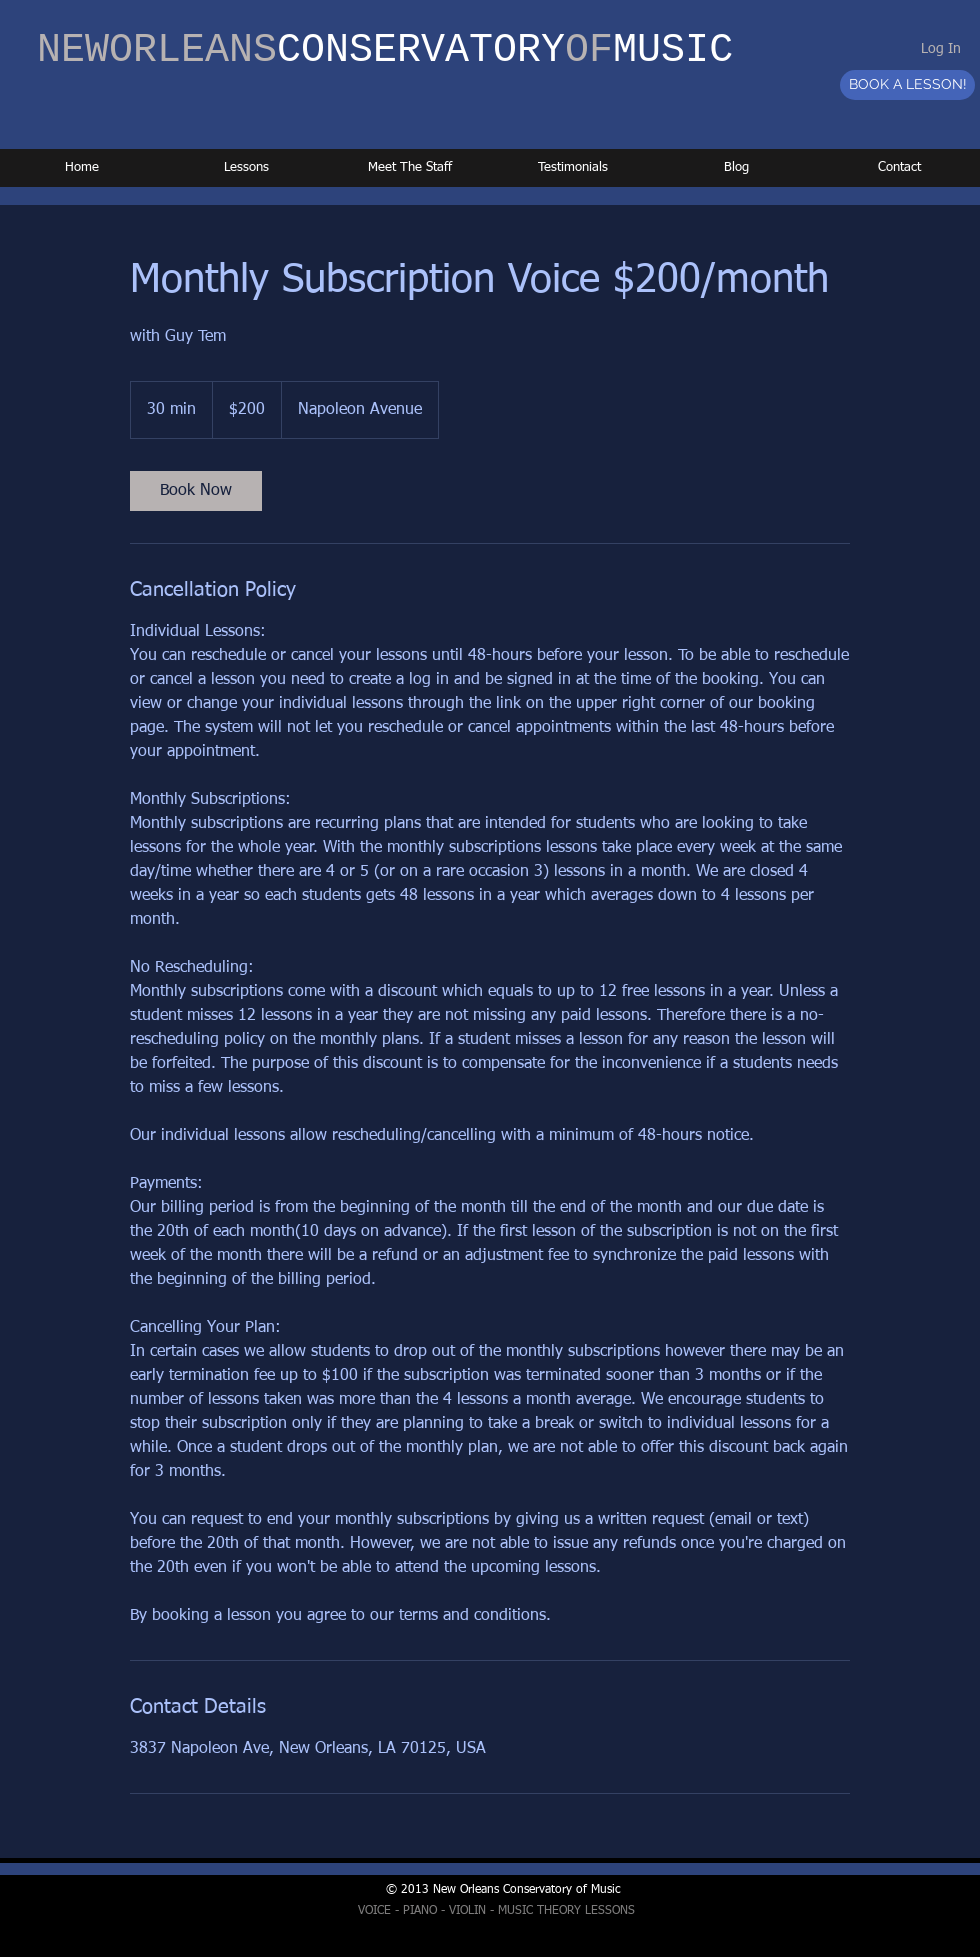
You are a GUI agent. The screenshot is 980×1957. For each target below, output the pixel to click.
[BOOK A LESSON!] (907, 85)
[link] (196, 491)
